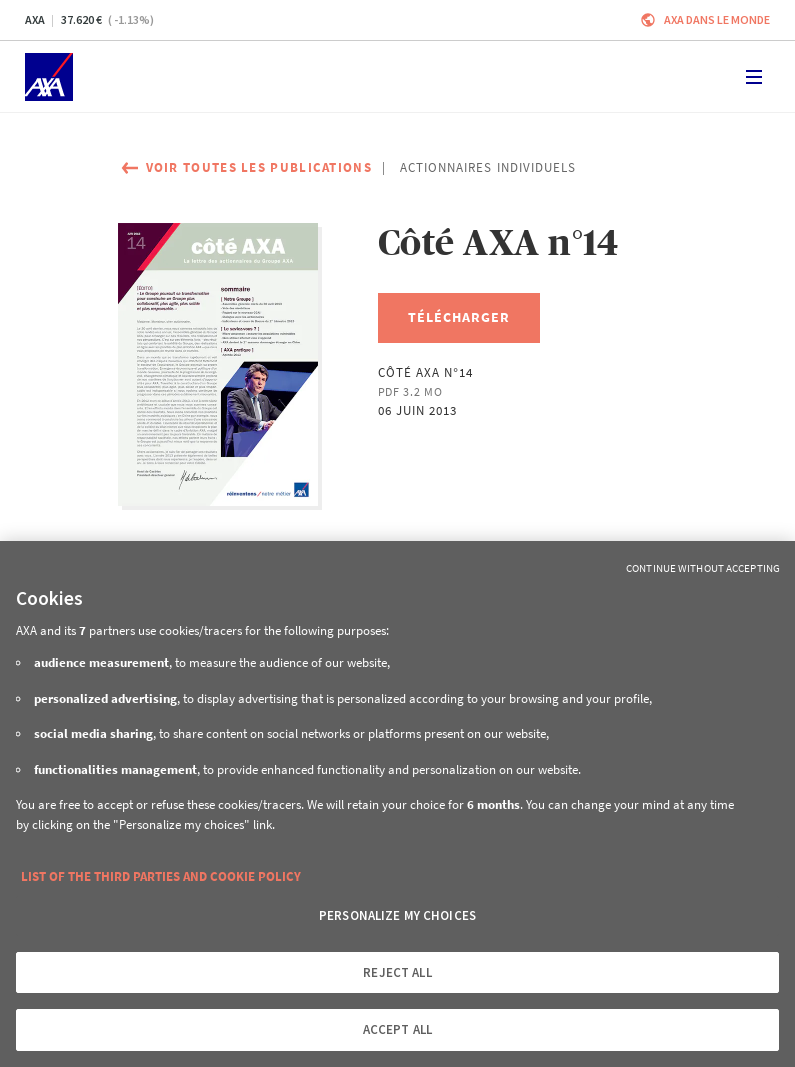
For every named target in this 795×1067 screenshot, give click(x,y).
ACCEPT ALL (397, 1029)
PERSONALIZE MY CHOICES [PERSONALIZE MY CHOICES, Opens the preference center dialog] (397, 915)
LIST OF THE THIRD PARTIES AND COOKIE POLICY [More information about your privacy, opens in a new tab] (161, 876)
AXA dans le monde (717, 19)
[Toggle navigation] (754, 77)
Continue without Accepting (703, 568)
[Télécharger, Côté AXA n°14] (459, 318)
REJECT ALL (397, 972)
